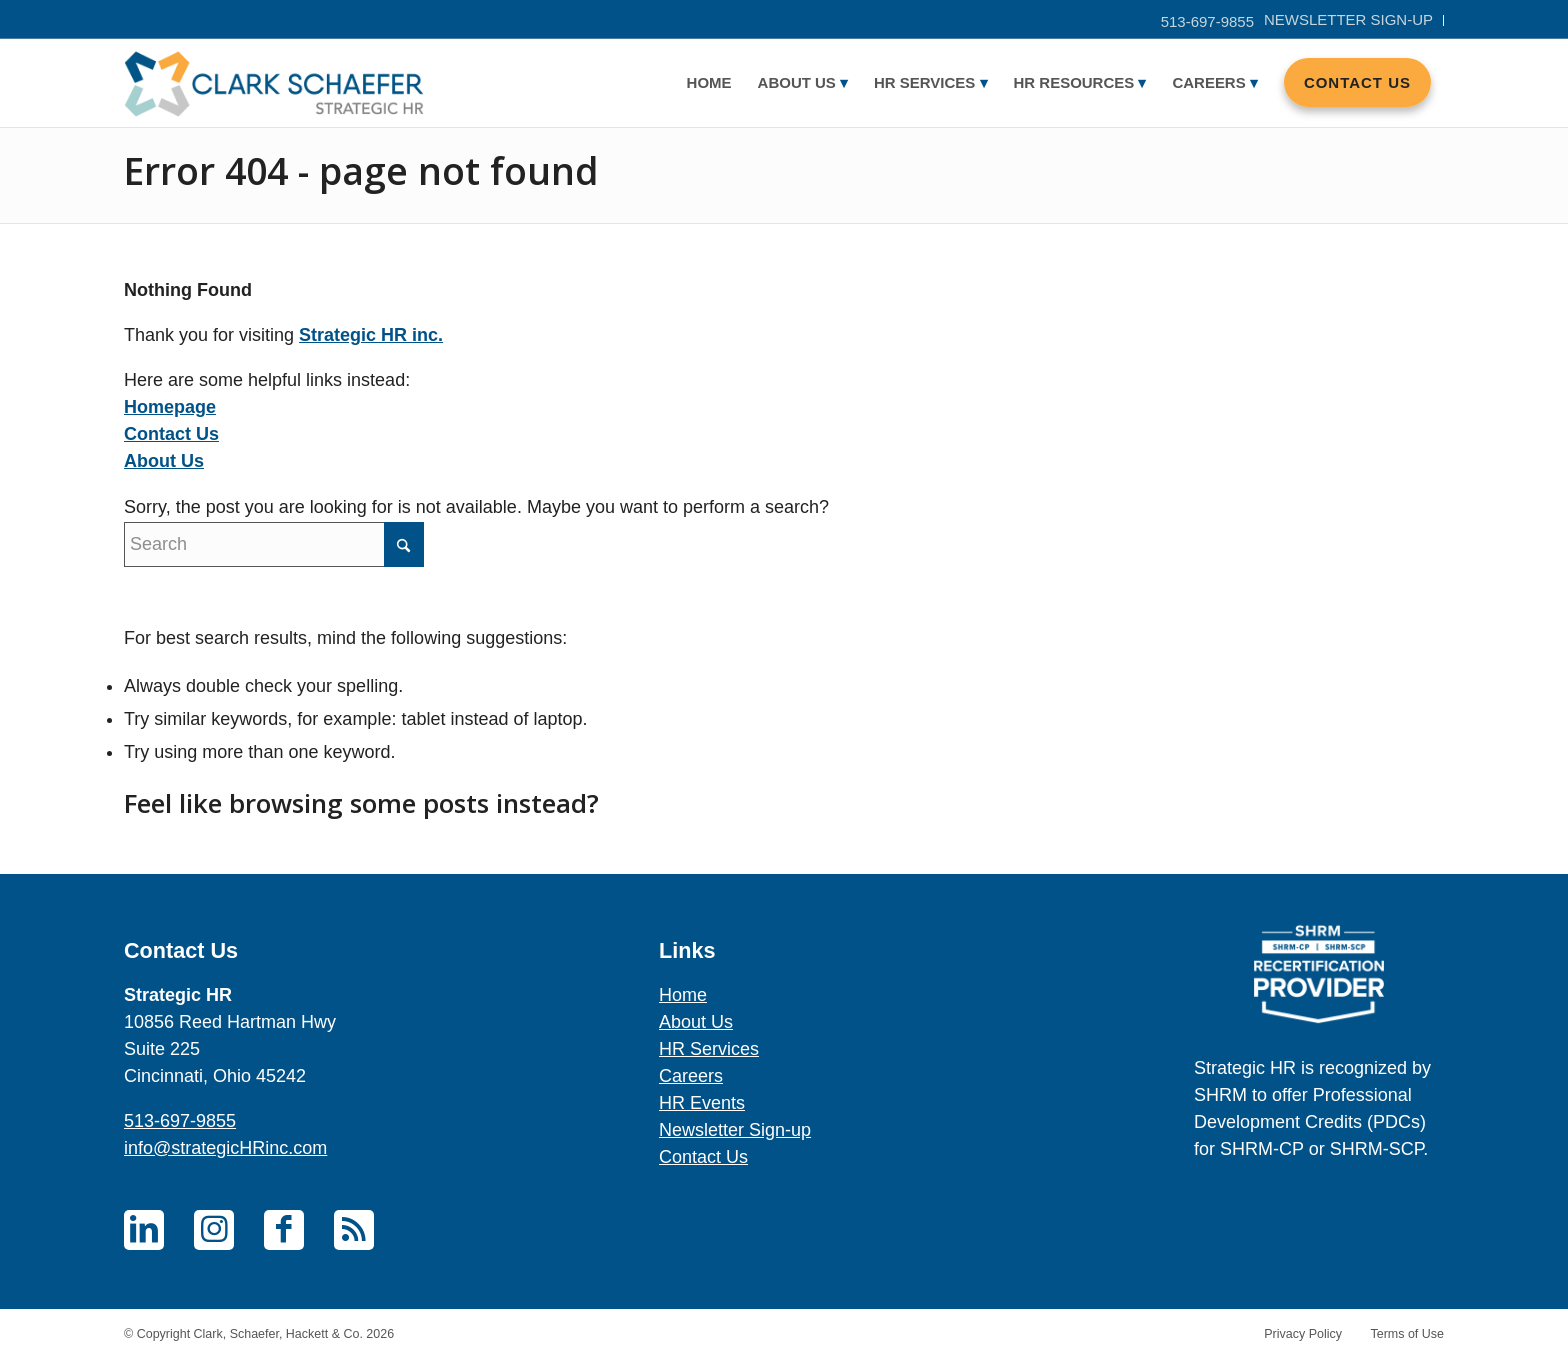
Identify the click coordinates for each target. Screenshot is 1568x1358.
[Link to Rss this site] (354, 1230)
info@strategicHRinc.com (225, 1148)
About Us (164, 461)
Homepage (170, 407)
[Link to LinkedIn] (144, 1230)
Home (683, 995)
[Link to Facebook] (284, 1230)
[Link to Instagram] (214, 1230)
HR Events (702, 1103)
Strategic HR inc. (371, 335)
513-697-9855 (1207, 21)
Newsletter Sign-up (735, 1130)
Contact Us (171, 434)
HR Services (709, 1049)
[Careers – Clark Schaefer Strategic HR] (274, 83)
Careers (691, 1076)
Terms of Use (1407, 1334)
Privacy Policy (1303, 1334)
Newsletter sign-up (1348, 19)
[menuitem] (1349, 20)
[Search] (274, 544)
